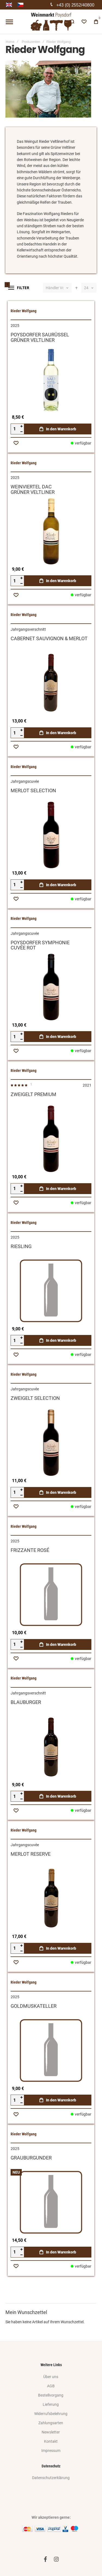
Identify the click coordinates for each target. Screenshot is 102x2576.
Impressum (50, 2450)
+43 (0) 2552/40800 (75, 5)
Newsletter (51, 2432)
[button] (16, 443)
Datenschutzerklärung (51, 2478)
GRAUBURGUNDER (31, 2158)
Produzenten (31, 42)
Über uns (50, 2377)
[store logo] (51, 21)
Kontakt (51, 2441)
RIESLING (21, 1246)
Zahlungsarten (50, 2423)
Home (10, 42)
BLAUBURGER (26, 1702)
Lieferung (51, 2404)
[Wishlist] (84, 22)
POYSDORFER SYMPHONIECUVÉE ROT (40, 945)
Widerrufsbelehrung (50, 2413)
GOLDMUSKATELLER (34, 2006)
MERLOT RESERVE (31, 1854)
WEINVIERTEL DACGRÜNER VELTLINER (33, 489)
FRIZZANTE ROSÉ (30, 1550)
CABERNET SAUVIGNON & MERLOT (49, 638)
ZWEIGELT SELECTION (35, 1398)
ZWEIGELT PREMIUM (33, 1094)
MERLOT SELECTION (33, 790)
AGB (51, 2386)
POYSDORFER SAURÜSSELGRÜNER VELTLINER (40, 337)
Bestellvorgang (50, 2395)
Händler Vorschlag (54, 288)
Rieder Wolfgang (23, 311)
